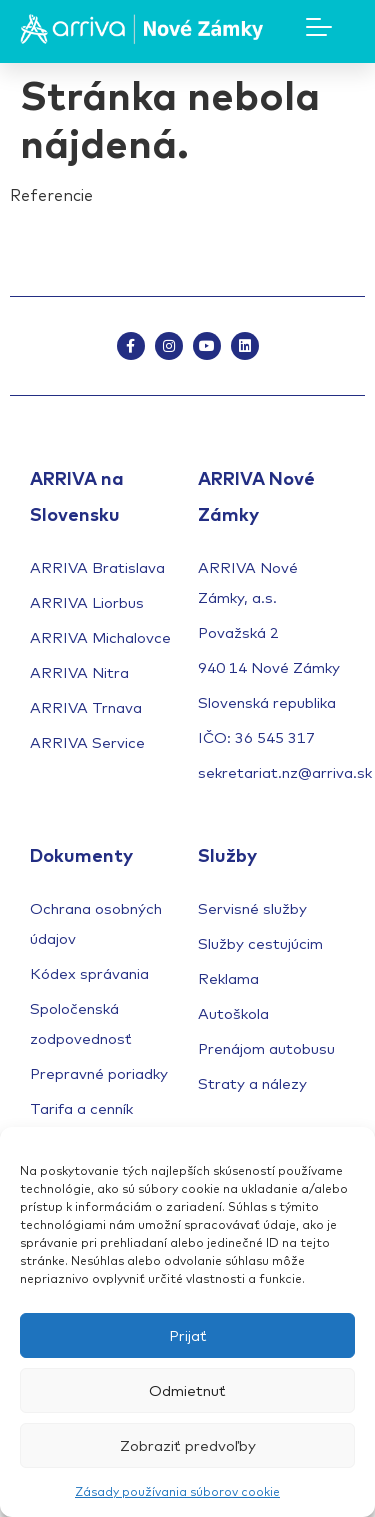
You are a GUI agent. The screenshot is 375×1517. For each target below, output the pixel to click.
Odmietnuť (187, 1390)
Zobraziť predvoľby (188, 1445)
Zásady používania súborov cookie (177, 1491)
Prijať (188, 1335)
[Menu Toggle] (319, 27)
